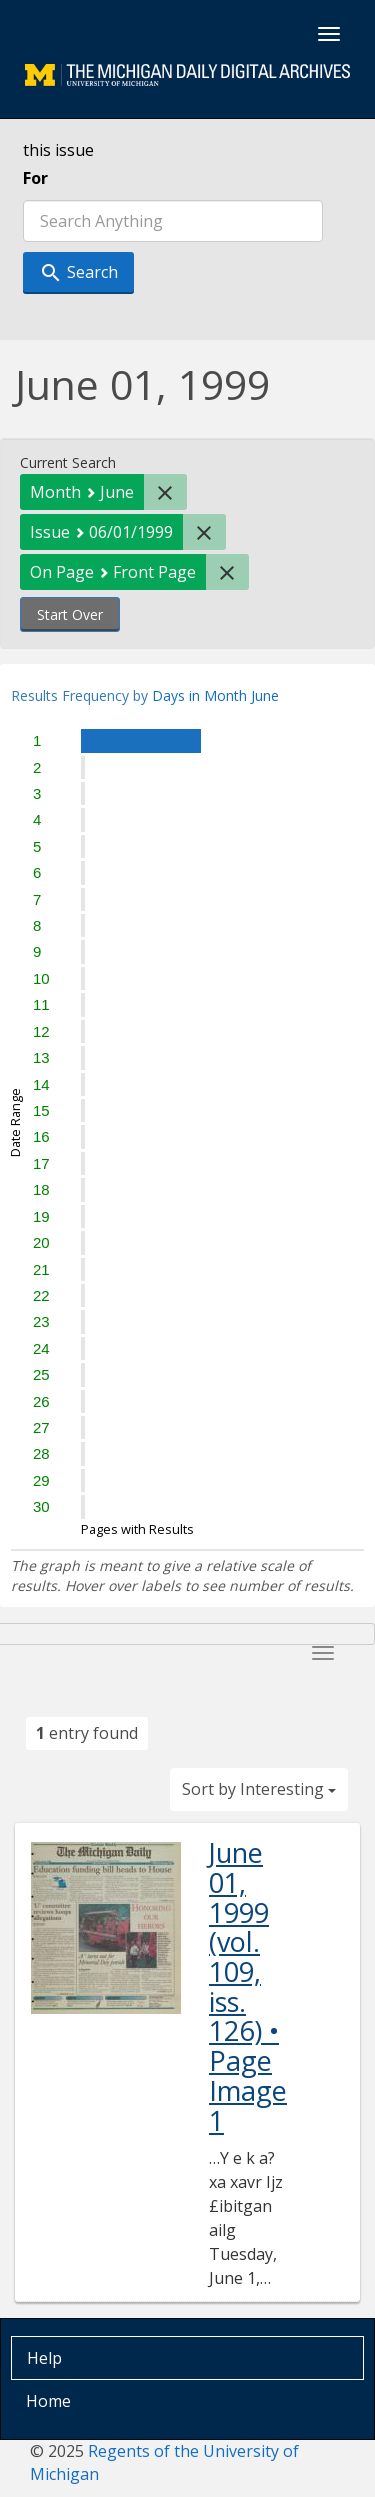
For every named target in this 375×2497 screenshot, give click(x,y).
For (35, 178)
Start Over (70, 614)
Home (48, 2401)
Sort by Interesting (259, 1789)
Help (44, 2358)
